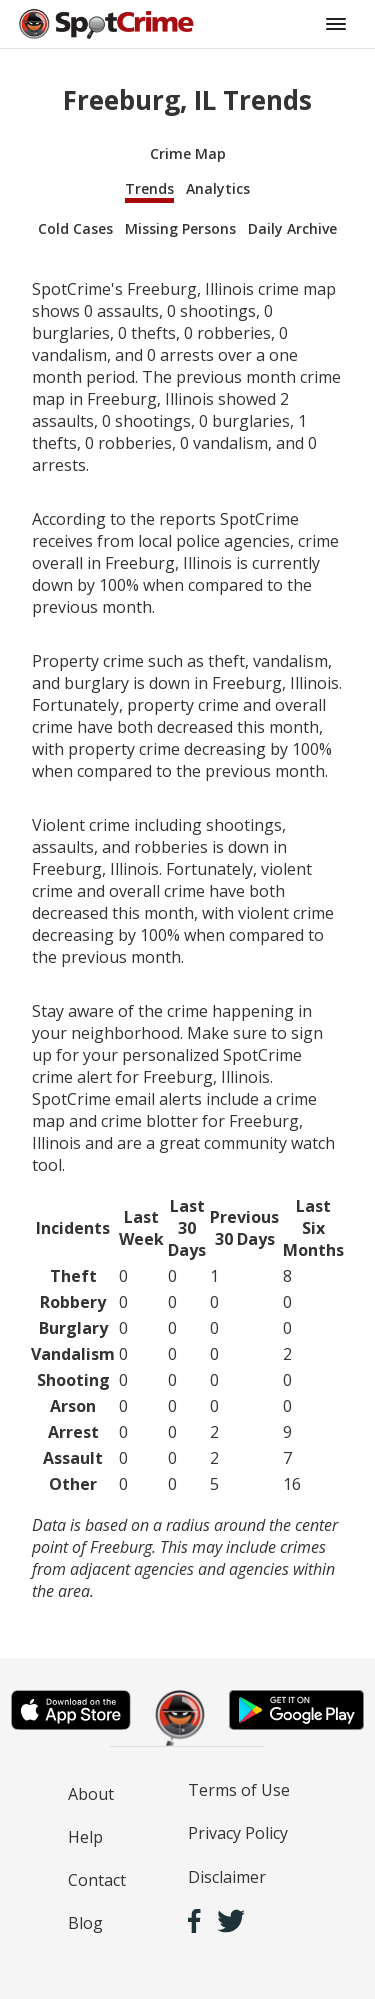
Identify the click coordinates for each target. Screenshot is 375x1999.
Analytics (218, 188)
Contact (97, 1880)
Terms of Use (239, 1790)
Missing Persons (180, 228)
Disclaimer (227, 1877)
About (91, 1794)
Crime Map (188, 153)
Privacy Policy (238, 1833)
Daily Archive (292, 228)
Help (85, 1837)
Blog (85, 1923)
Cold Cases (75, 228)
